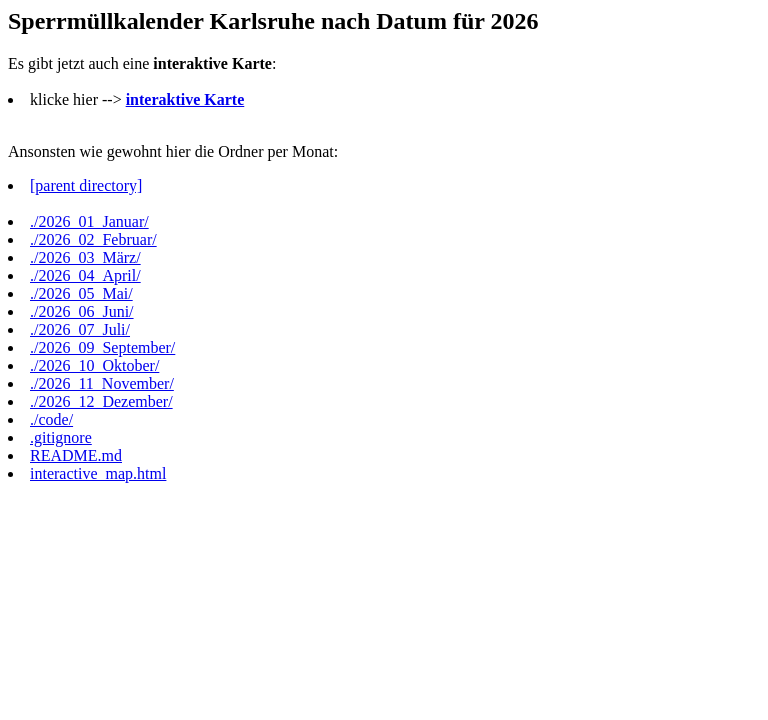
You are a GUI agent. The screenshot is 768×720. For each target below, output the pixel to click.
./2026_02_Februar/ (93, 239)
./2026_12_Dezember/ (101, 401)
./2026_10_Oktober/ (94, 365)
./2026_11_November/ (102, 383)
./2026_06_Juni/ (82, 311)
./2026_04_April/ (85, 275)
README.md (76, 455)
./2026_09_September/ (102, 347)
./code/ (51, 419)
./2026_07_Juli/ (80, 329)
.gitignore (61, 437)
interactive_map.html (98, 473)
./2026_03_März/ (85, 257)
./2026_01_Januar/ (89, 221)
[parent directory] (86, 185)
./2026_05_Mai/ (81, 293)
